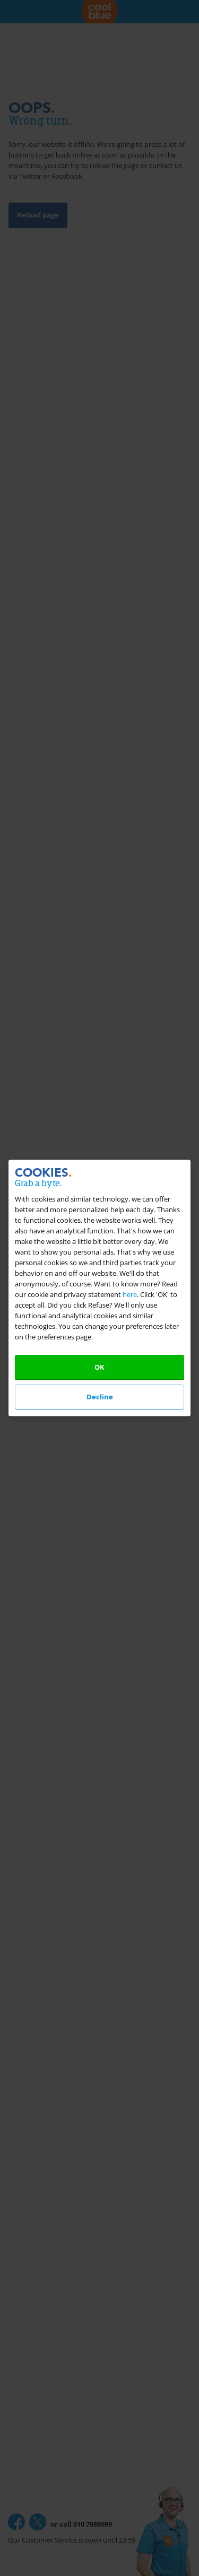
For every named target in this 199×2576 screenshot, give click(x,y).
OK (99, 1367)
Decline (99, 1396)
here (130, 1294)
